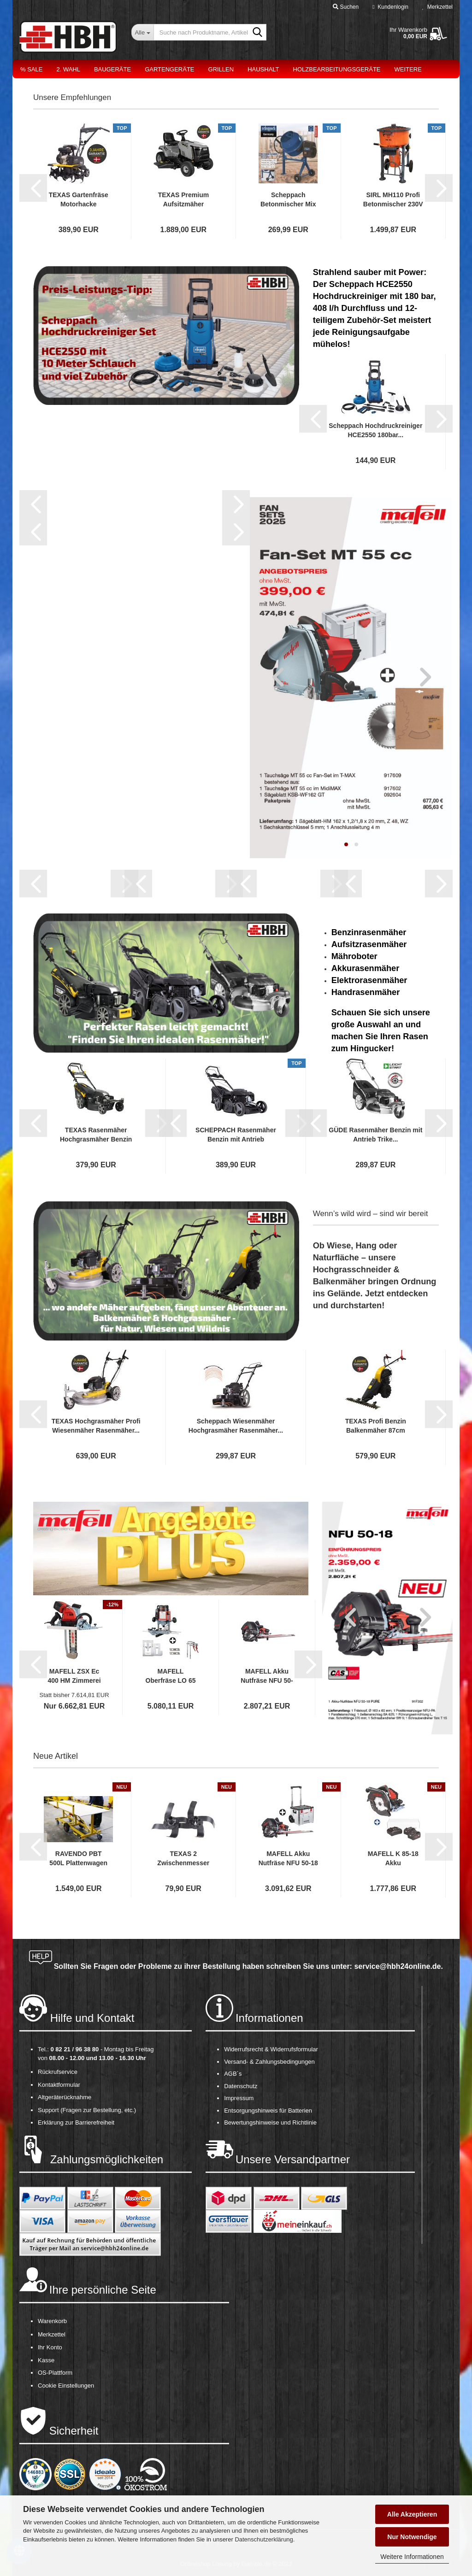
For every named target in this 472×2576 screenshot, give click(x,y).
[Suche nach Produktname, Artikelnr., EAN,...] (142, 32)
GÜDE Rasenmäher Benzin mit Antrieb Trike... (375, 1134)
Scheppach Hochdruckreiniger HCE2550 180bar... (375, 430)
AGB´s (233, 2073)
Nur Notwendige (412, 2537)
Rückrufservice (57, 2071)
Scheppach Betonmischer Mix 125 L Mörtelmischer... (288, 200)
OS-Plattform (55, 2372)
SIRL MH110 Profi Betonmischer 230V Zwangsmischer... (393, 200)
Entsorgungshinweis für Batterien (268, 2110)
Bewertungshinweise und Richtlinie (270, 2122)
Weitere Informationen (411, 2556)
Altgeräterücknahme (64, 2097)
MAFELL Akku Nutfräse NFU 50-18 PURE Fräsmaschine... (267, 1676)
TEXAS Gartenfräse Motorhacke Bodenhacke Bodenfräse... (78, 200)
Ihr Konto (50, 2347)
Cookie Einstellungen (66, 2385)
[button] (33, 188)
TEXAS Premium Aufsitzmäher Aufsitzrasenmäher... (183, 200)
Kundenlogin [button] (390, 7)
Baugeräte (112, 69)
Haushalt (263, 69)
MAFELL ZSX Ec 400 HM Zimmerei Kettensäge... (73, 1676)
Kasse (46, 2360)
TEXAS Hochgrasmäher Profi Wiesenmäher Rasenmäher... (96, 1425)
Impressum (239, 2098)
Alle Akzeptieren (412, 2514)
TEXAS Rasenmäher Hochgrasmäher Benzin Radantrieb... (96, 1135)
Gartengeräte (169, 69)
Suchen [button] (346, 7)
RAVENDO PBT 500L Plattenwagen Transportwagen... (78, 1859)
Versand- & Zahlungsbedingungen (269, 2061)
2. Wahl (68, 69)
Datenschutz (240, 2086)
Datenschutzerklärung (264, 2539)
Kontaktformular (59, 2084)
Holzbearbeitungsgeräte (337, 69)
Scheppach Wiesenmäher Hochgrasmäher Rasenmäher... (236, 1425)
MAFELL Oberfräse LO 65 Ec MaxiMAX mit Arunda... (171, 1676)
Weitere (408, 69)
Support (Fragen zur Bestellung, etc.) (87, 2110)
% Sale (31, 69)
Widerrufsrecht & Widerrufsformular (271, 2049)
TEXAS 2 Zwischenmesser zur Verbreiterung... (183, 1859)
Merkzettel (437, 7)
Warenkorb (52, 2321)
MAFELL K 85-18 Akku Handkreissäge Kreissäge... (393, 1859)
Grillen (221, 69)
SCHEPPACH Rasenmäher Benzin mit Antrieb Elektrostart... (235, 1135)
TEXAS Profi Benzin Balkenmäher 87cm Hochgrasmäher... (375, 1426)
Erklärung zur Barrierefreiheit (76, 2122)
